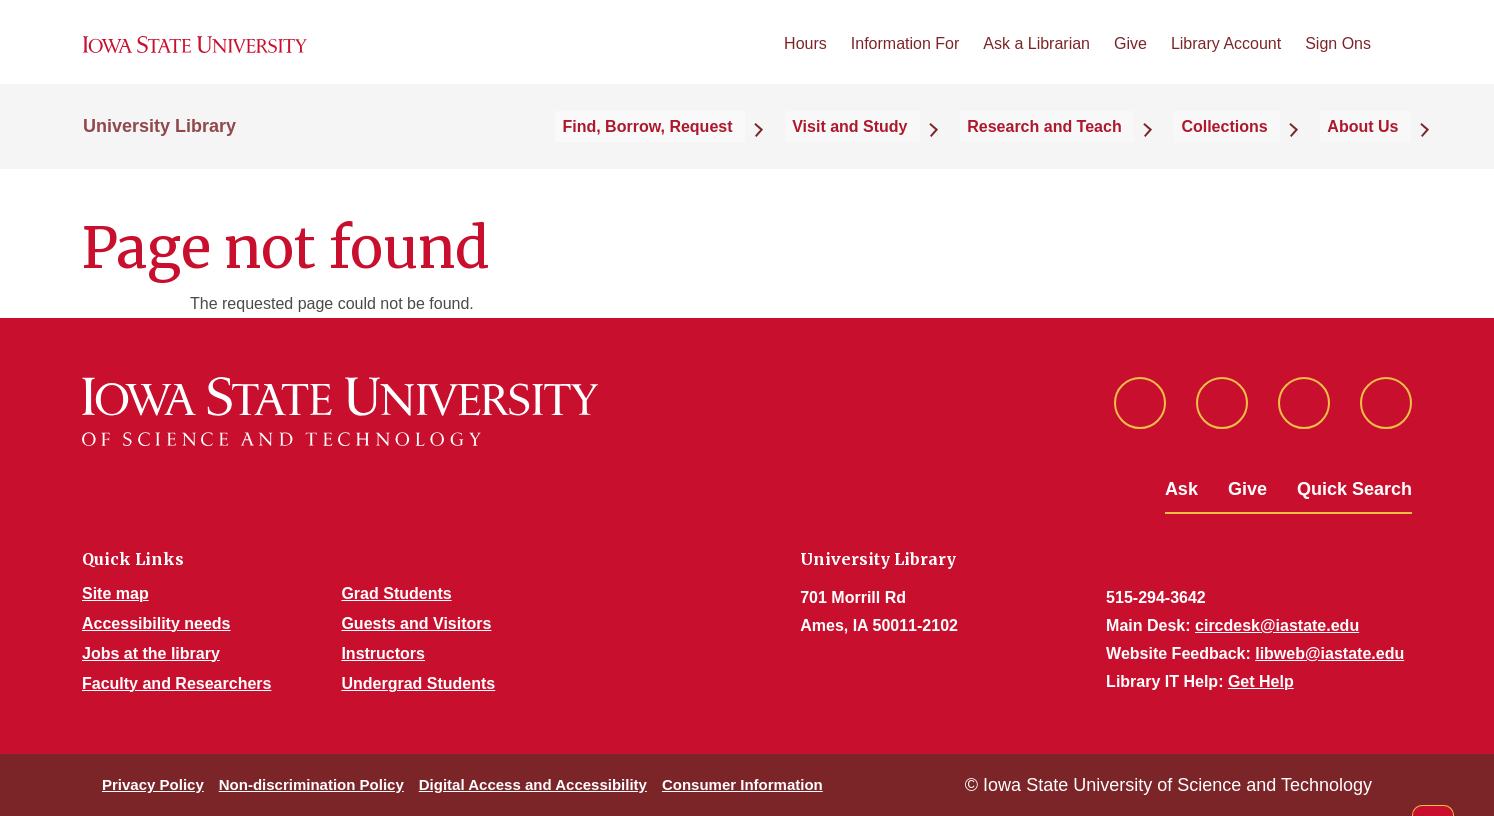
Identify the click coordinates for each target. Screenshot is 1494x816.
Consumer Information (742, 784)
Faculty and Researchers (176, 683)
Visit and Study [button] (921, 151)
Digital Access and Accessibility (533, 784)
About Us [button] (1375, 151)
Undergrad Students (418, 683)
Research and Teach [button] (1096, 151)
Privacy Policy (153, 784)
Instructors (383, 653)
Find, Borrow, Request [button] (739, 151)
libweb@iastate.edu (1329, 653)
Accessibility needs (156, 623)
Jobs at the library (151, 653)
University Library (159, 152)
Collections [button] (1257, 151)
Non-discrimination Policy (311, 784)
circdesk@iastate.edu (1277, 625)
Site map (115, 593)
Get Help (1261, 681)
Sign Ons (1338, 58)
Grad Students (396, 593)
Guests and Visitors (416, 623)
